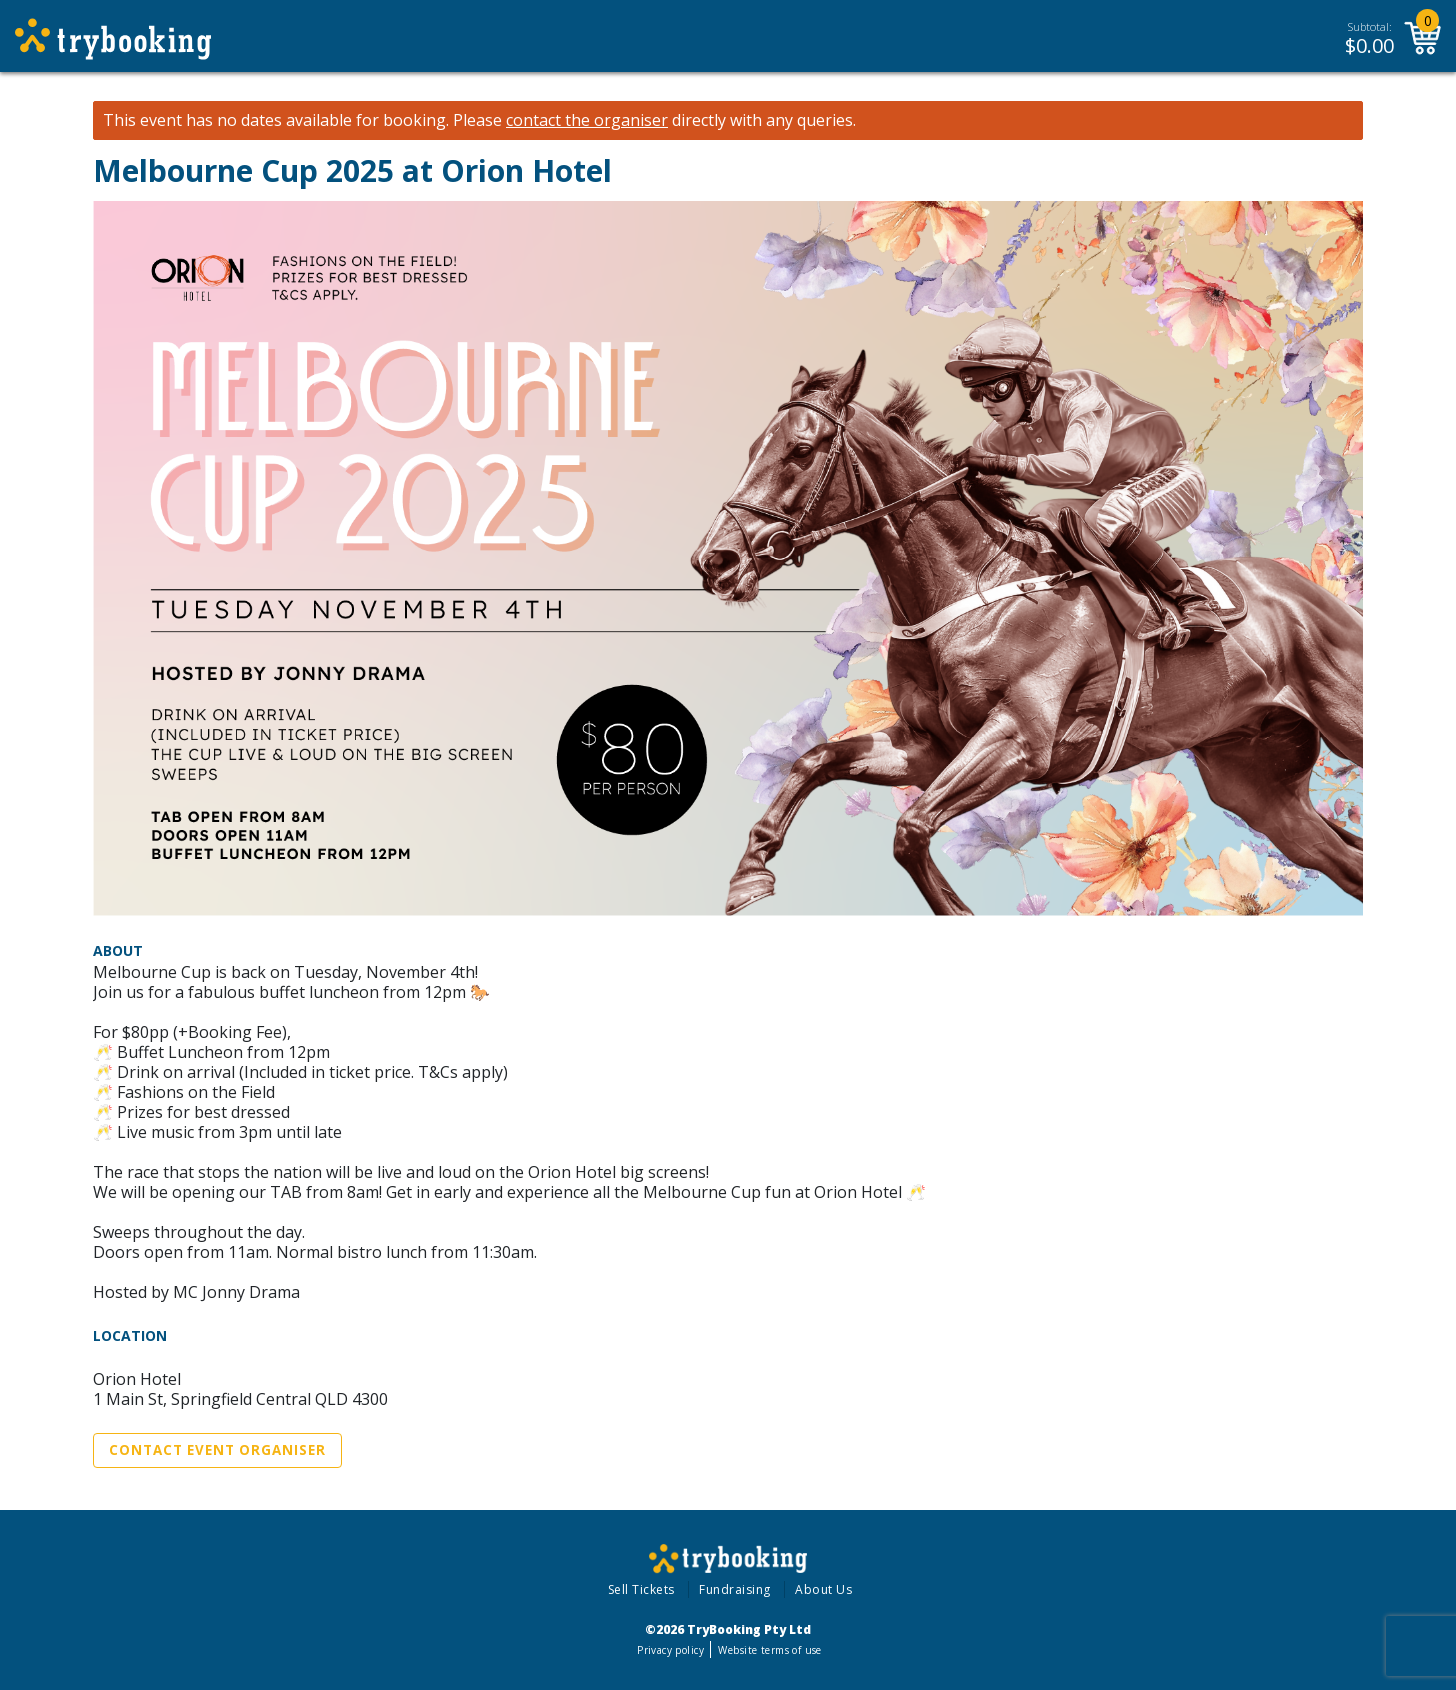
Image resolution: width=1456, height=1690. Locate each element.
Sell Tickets (641, 1589)
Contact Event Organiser (217, 1450)
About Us (823, 1589)
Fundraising (735, 1589)
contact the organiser (587, 120)
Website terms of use (769, 1650)
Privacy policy (670, 1650)
